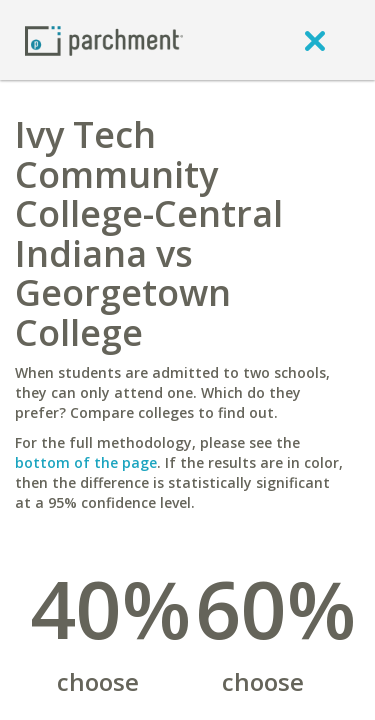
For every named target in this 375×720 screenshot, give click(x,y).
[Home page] (104, 39)
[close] (315, 40)
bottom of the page (86, 462)
